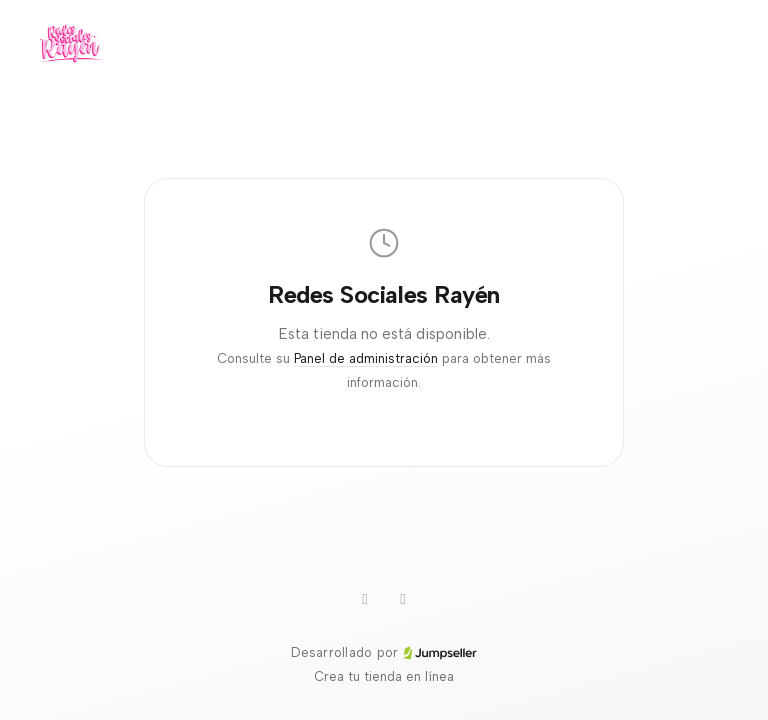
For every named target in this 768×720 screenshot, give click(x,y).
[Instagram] (403, 599)
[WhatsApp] (365, 599)
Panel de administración (366, 358)
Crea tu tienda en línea (384, 676)
